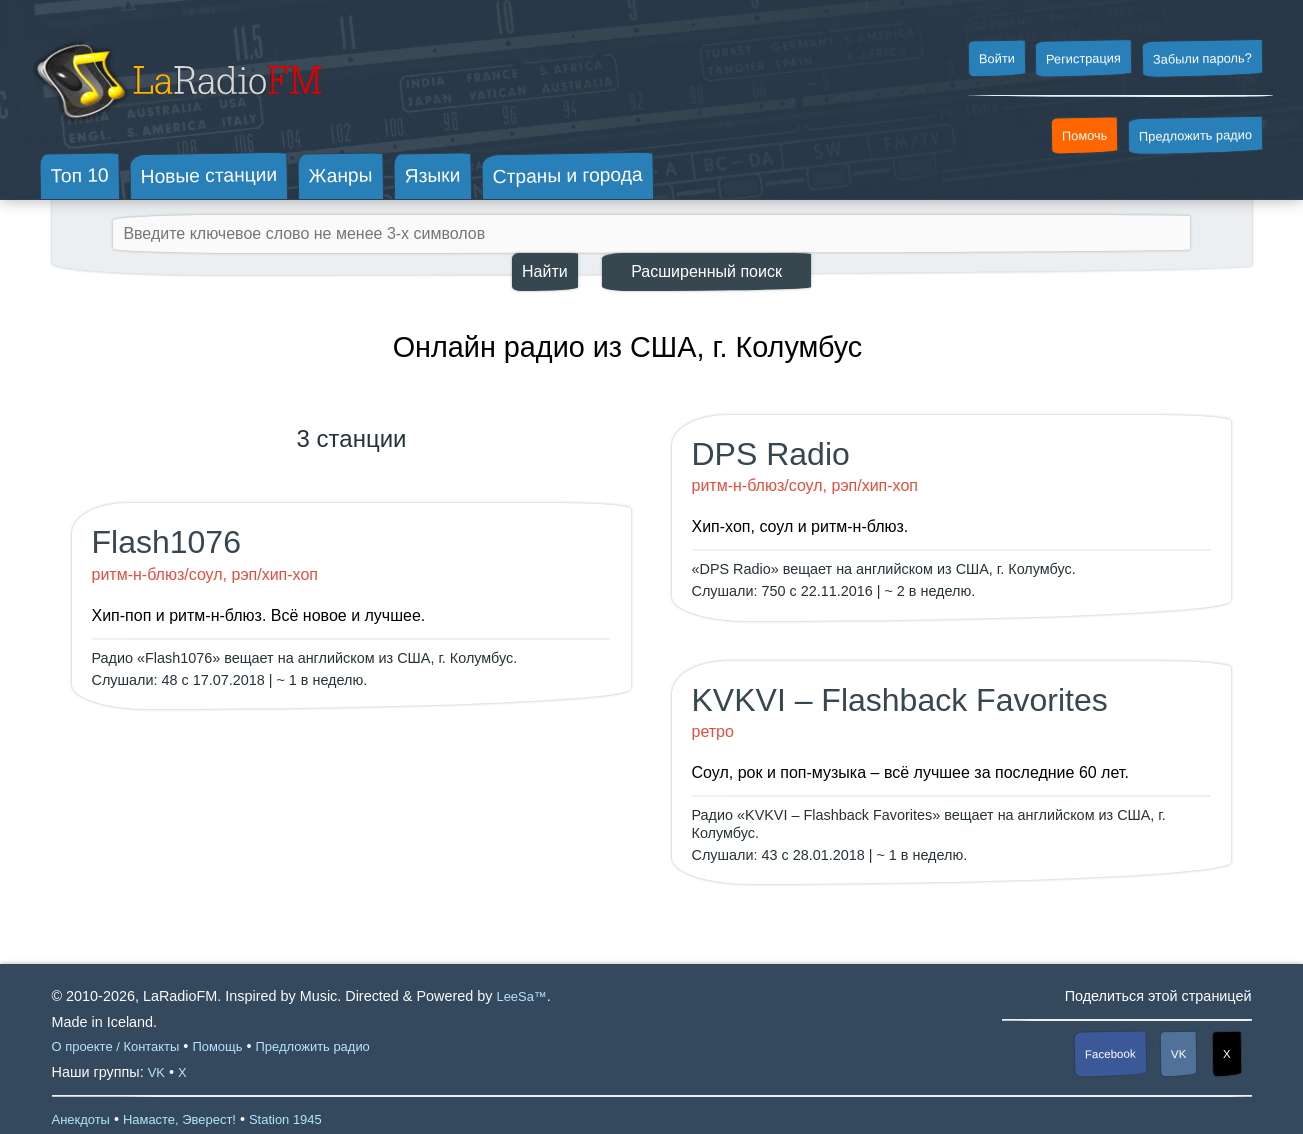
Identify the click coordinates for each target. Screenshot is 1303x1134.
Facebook (1110, 1053)
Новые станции (208, 175)
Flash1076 (166, 542)
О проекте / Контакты (116, 1046)
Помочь (1085, 136)
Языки (433, 176)
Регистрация (1083, 58)
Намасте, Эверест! (179, 1119)
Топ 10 (80, 175)
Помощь (217, 1046)
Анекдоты (81, 1119)
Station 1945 (285, 1119)
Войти (996, 59)
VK (1179, 1053)
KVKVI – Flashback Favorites (900, 700)
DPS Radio (771, 454)
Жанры (341, 175)
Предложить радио (1195, 135)
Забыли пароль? (1202, 58)
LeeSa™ (521, 996)
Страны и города (567, 176)
